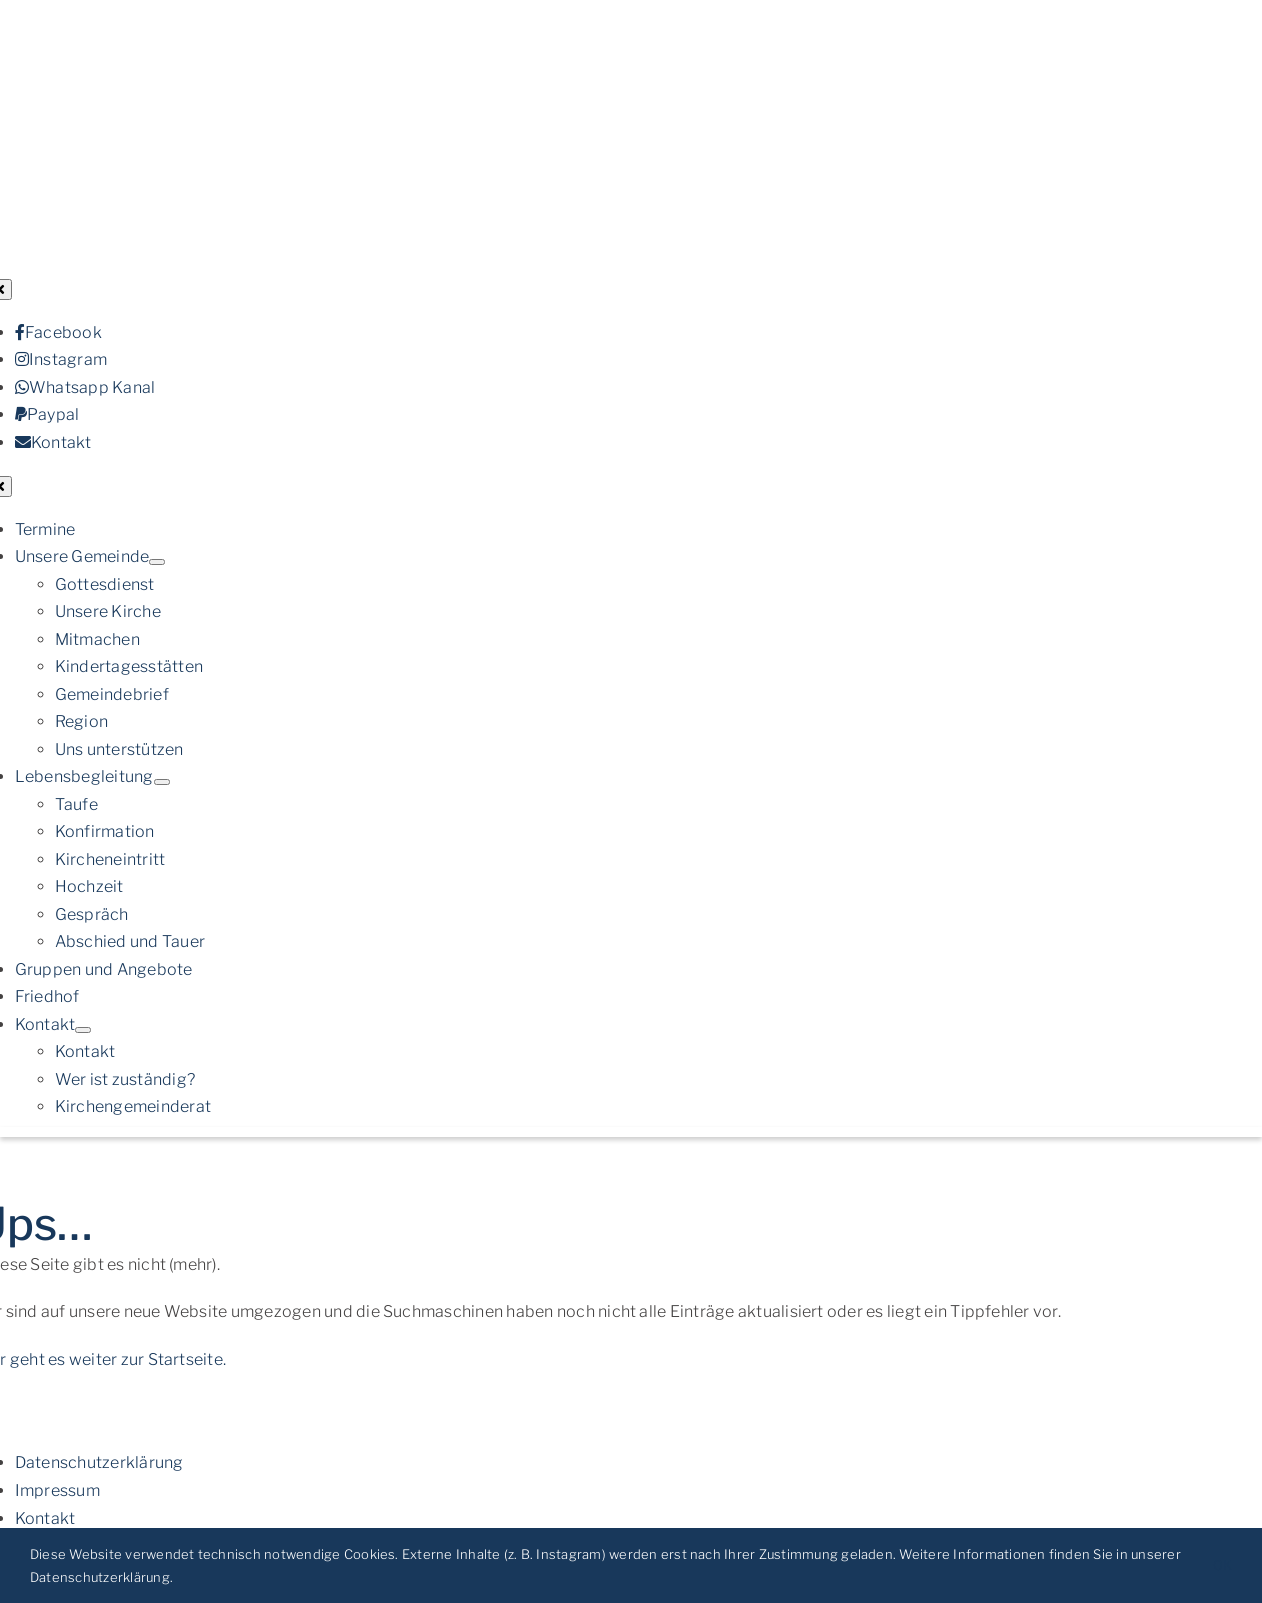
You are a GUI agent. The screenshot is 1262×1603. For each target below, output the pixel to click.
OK (1222, 1565)
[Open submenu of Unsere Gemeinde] (157, 562)
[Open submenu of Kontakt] (83, 1030)
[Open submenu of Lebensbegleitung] (162, 782)
